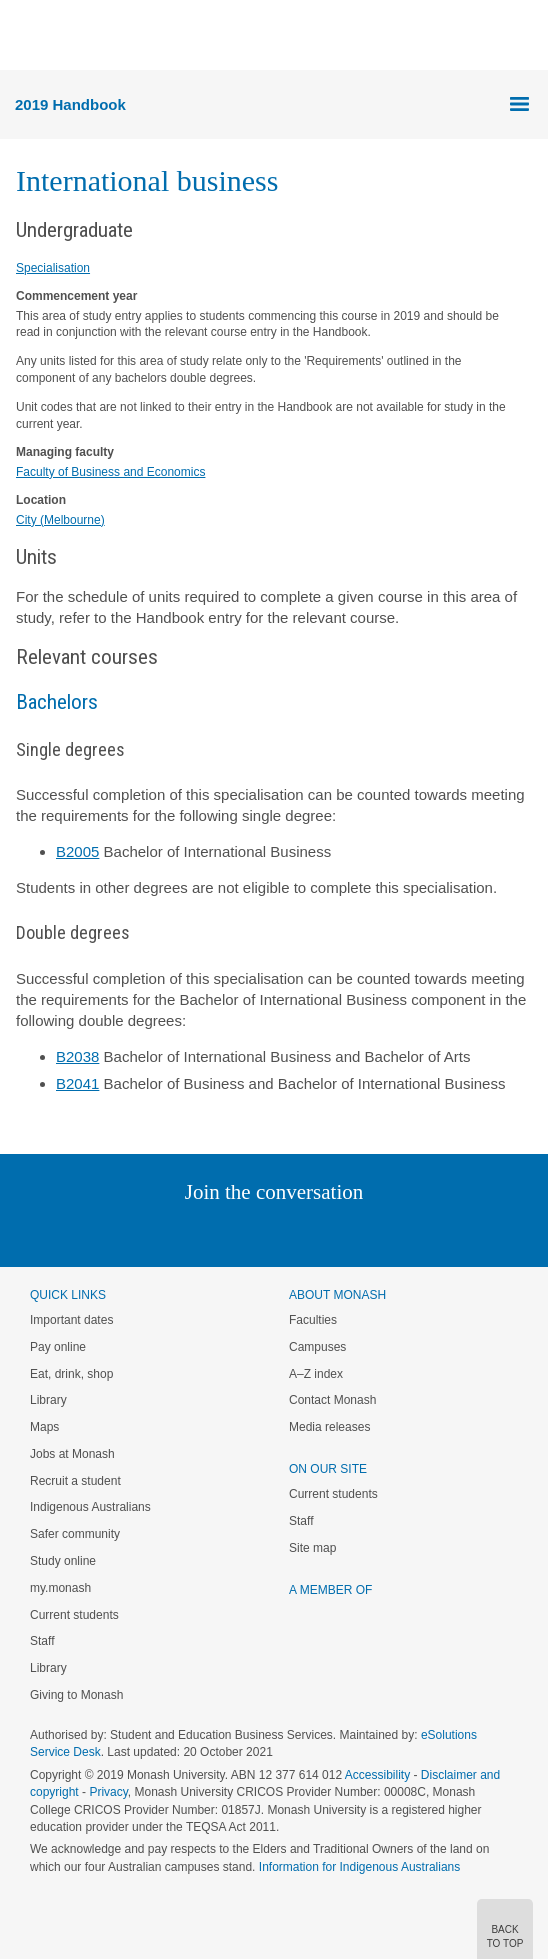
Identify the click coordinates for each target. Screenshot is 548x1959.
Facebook (253, 1232)
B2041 (77, 1083)
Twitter (216, 1232)
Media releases (329, 1427)
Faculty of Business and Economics (110, 472)
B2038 (77, 1056)
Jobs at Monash (72, 1454)
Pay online (58, 1347)
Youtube (369, 1232)
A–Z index (316, 1374)
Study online (63, 1561)
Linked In (173, 1232)
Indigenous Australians (90, 1507)
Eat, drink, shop (71, 1374)
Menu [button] (26, 36)
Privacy (108, 1792)
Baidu (413, 1232)
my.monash (60, 1588)
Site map (312, 1548)
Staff (42, 1641)
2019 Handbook (70, 104)
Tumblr (329, 1232)
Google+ (289, 1232)
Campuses (317, 1347)
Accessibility (377, 1775)
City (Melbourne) (60, 520)
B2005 (77, 851)
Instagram (132, 1232)
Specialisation (53, 268)
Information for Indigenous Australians (359, 1867)
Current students (74, 1615)
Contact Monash (332, 1400)
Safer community (75, 1534)
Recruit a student (75, 1481)
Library (48, 1400)
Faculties (313, 1320)
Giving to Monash (76, 1695)
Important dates (71, 1320)
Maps (44, 1427)
